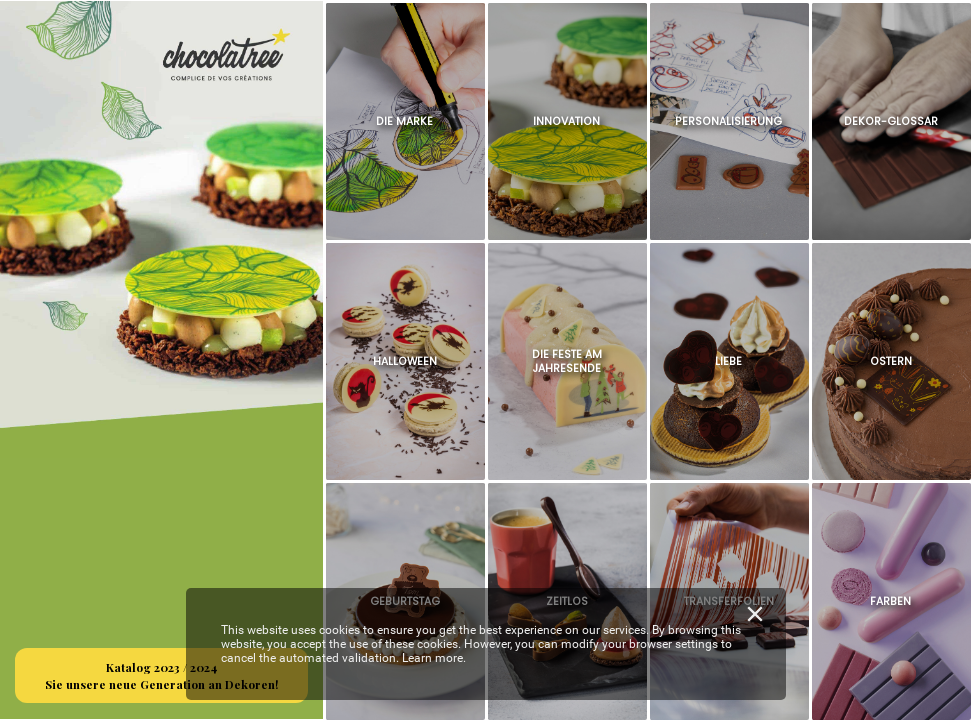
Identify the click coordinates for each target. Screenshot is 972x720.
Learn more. (434, 658)
